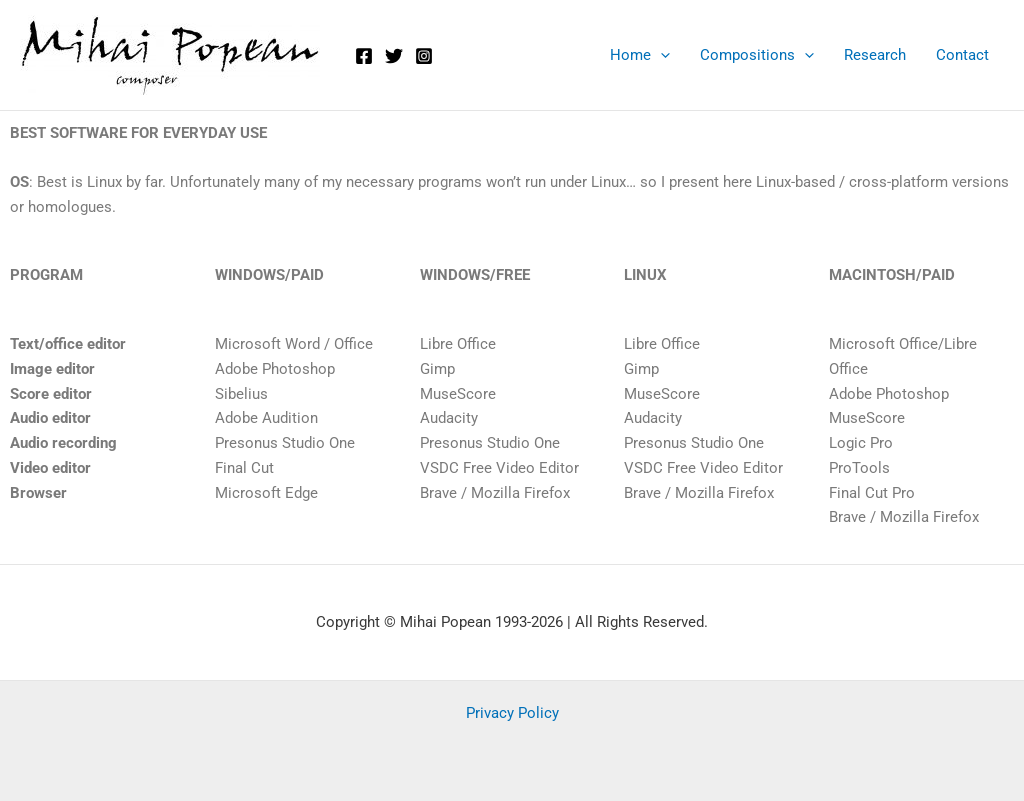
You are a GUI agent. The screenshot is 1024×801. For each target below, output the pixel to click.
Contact (962, 55)
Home (640, 55)
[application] (660, 55)
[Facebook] (364, 56)
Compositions (757, 55)
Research (875, 55)
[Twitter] (394, 56)
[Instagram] (424, 56)
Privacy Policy (512, 713)
